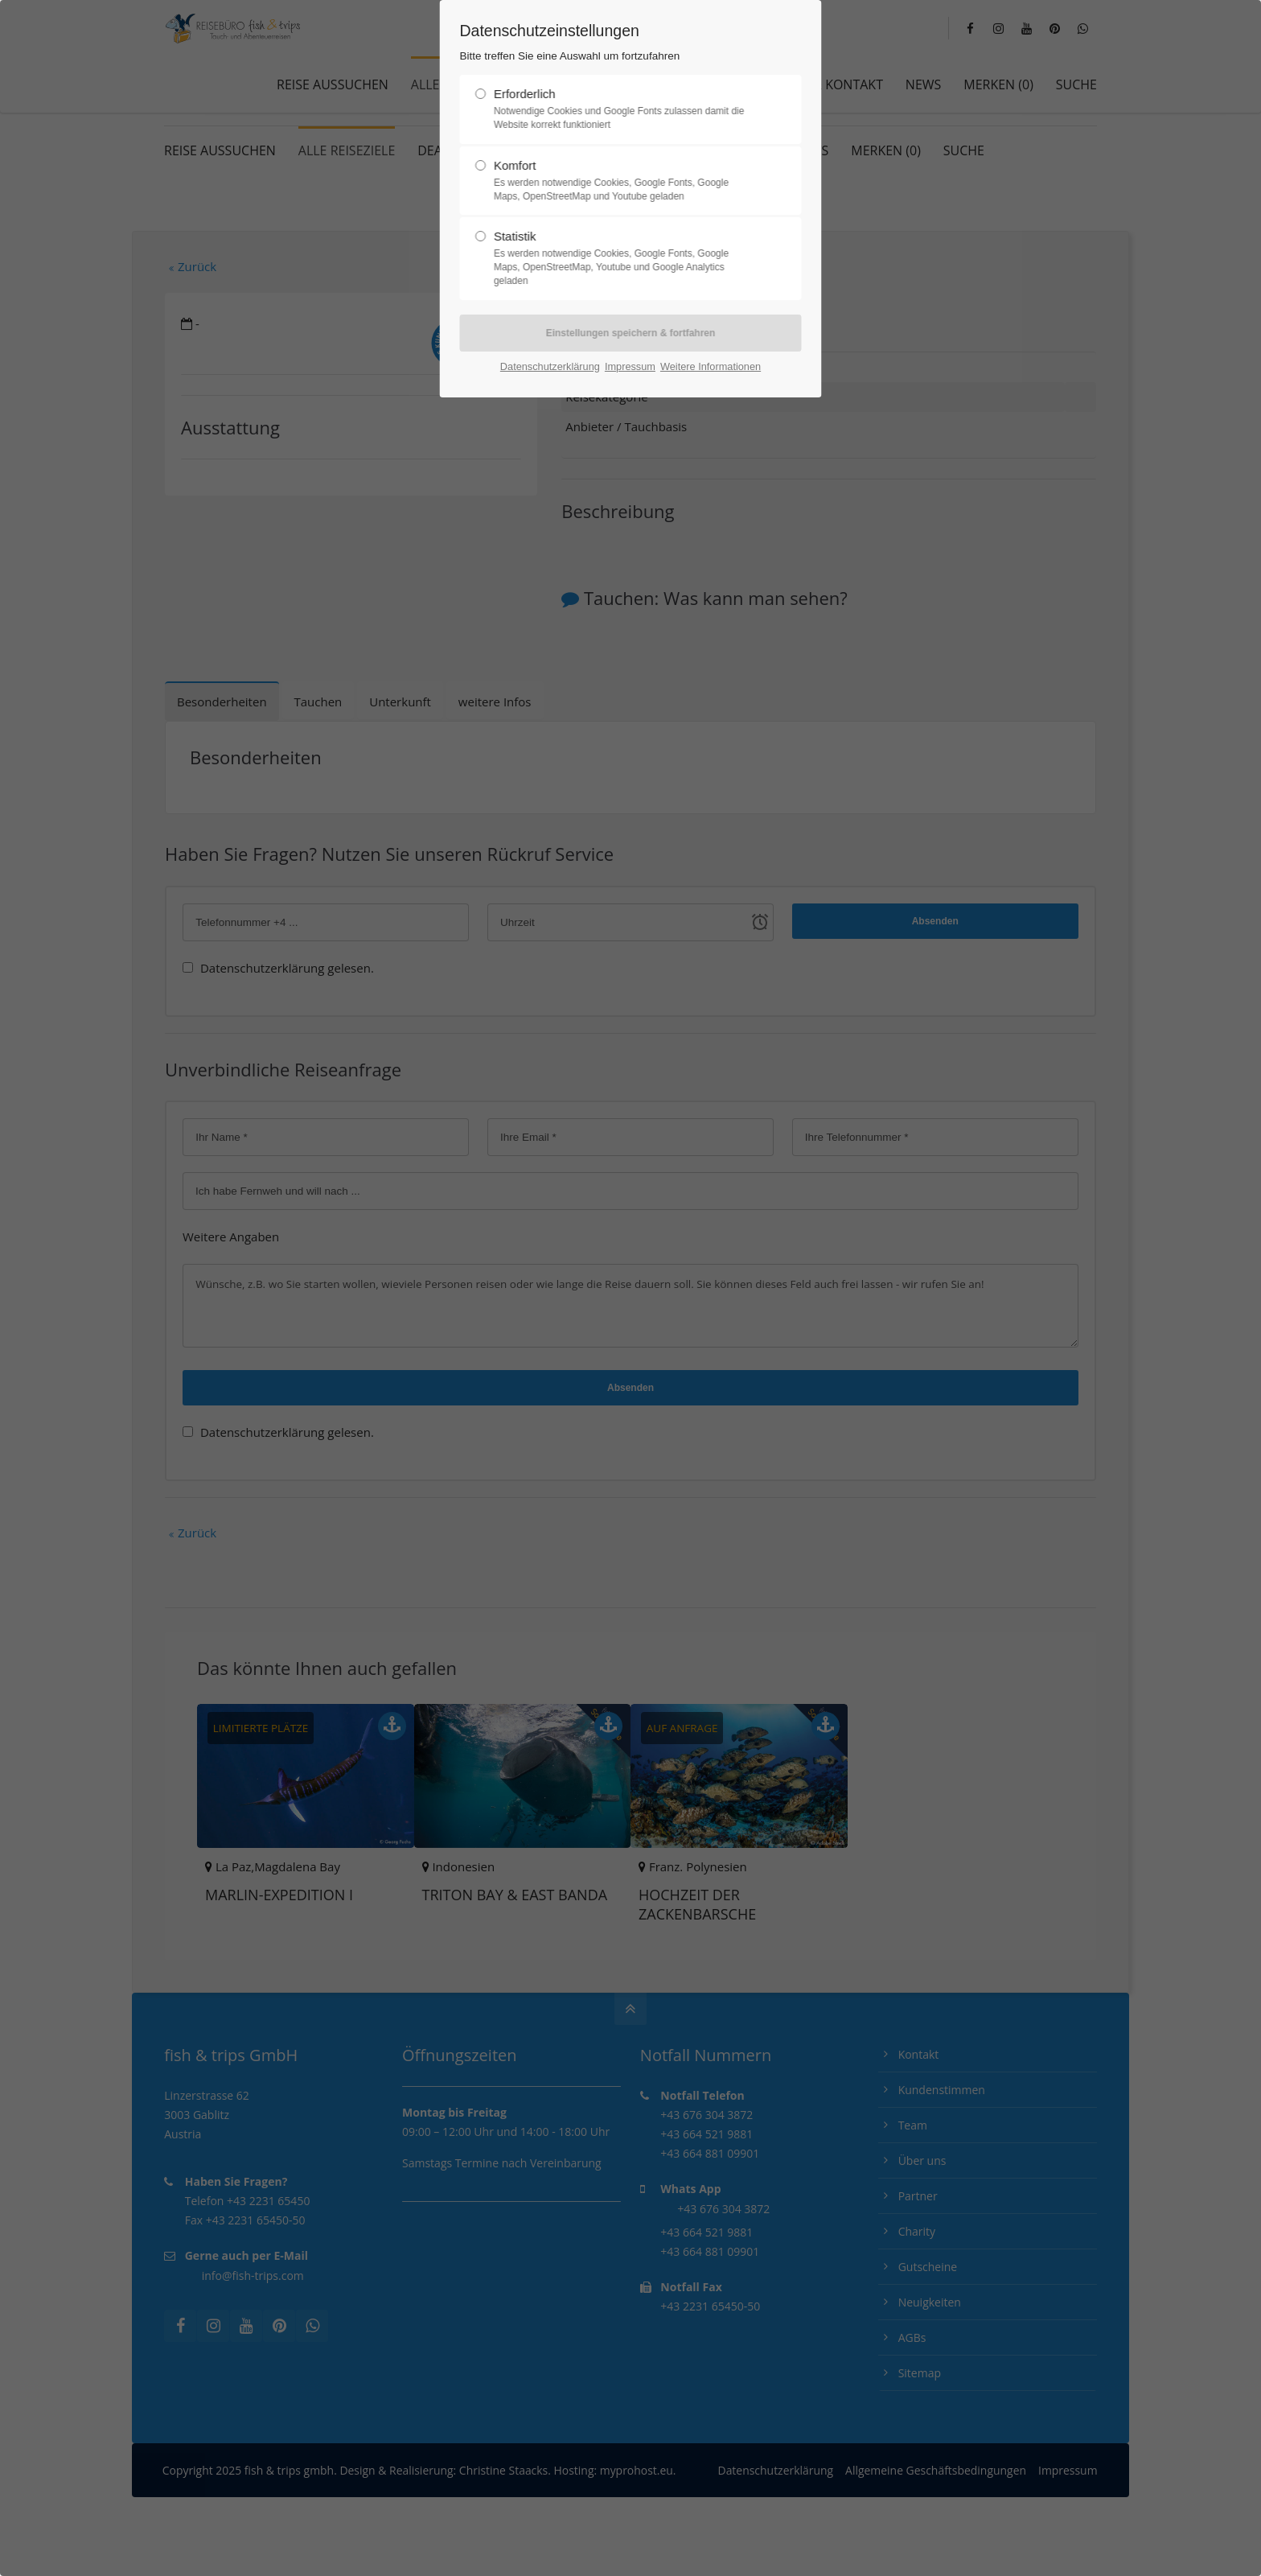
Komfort (624, 181)
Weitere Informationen (710, 366)
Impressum (630, 366)
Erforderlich (624, 109)
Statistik (624, 258)
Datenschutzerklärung (550, 366)
